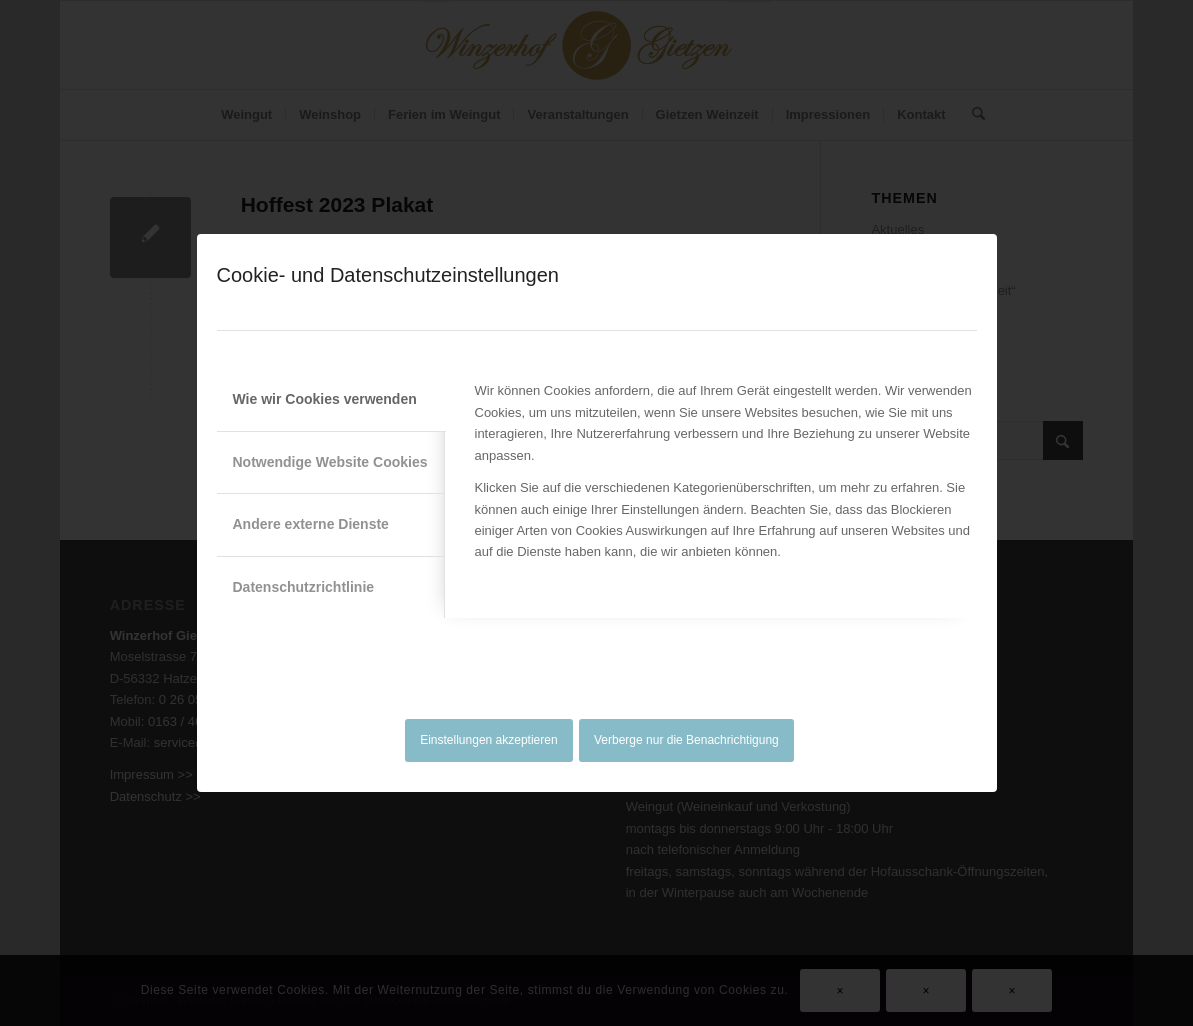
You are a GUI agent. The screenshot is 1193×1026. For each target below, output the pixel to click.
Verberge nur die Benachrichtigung (686, 740)
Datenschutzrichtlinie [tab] (304, 587)
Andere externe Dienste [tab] (311, 524)
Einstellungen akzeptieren (488, 740)
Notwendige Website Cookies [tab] (330, 462)
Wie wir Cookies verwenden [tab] (325, 399)
